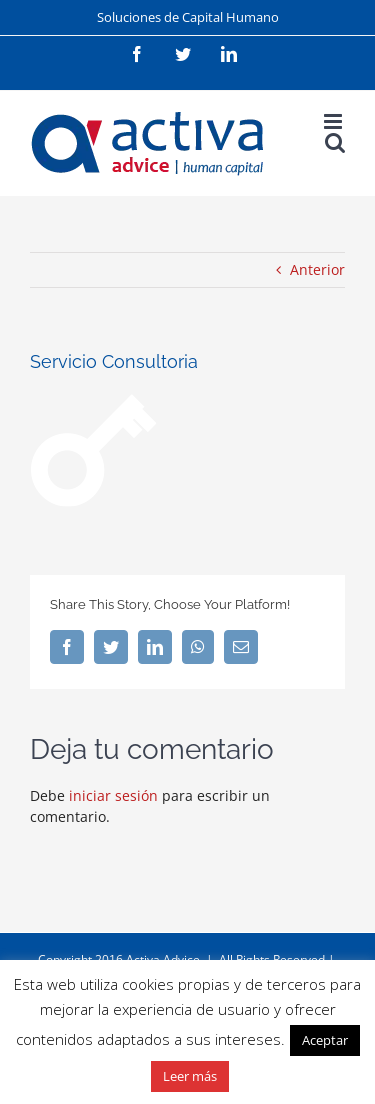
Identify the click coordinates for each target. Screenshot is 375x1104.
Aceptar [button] (325, 1040)
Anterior (317, 269)
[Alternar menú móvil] (334, 121)
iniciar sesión (115, 795)
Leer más (190, 1076)
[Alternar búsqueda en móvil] (335, 142)
